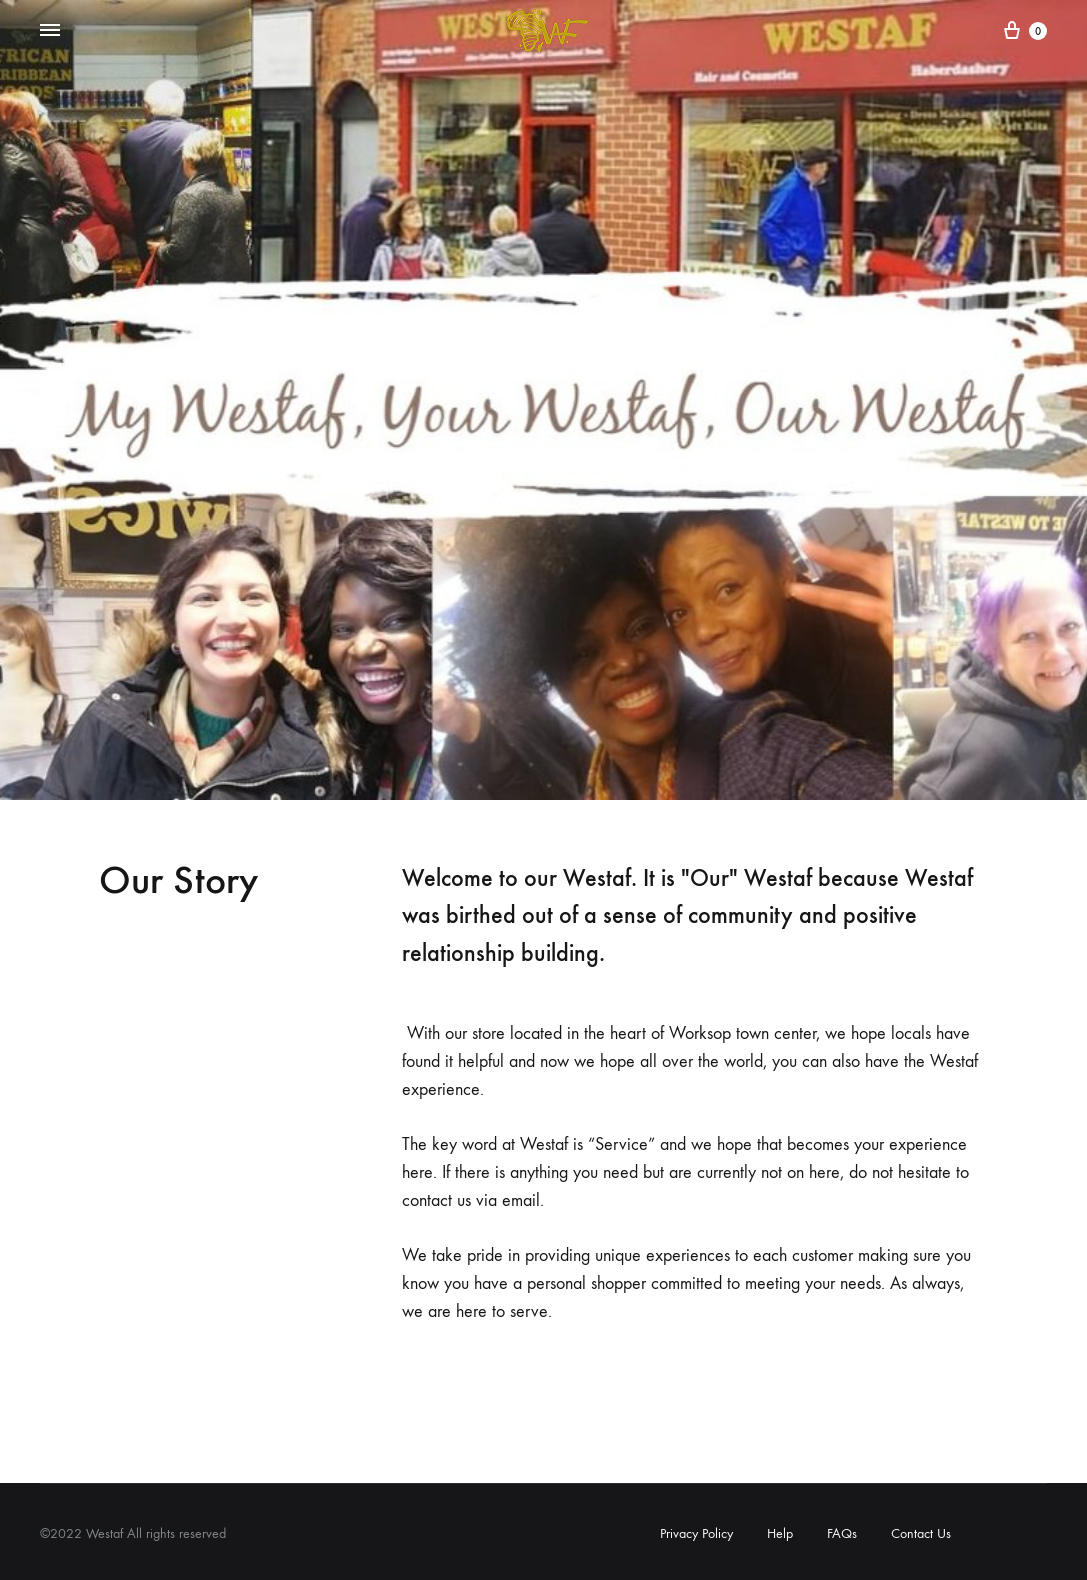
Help (780, 1533)
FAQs (842, 1533)
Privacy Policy (696, 1533)
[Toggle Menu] (50, 31)
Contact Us (921, 1533)
